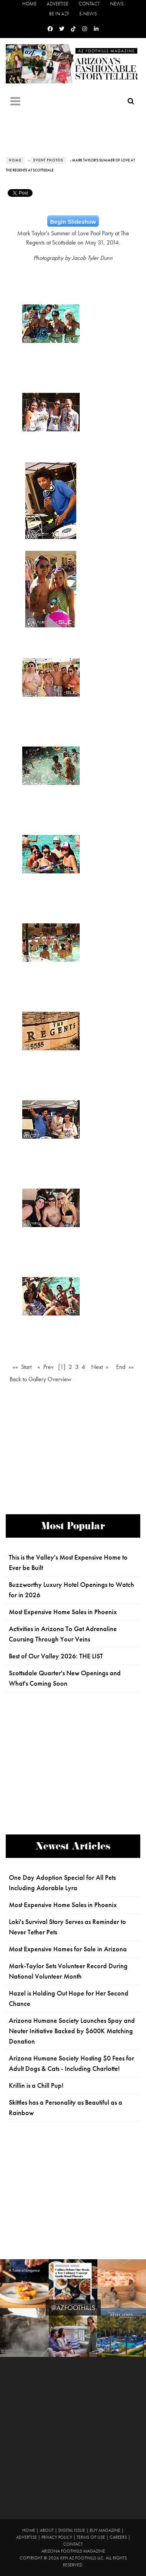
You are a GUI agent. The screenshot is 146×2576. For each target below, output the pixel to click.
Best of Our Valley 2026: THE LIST (56, 1656)
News (117, 4)
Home (29, 4)
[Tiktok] (73, 29)
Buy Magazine (105, 2530)
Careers (118, 2537)
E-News (88, 14)
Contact (89, 4)
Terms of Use (91, 2537)
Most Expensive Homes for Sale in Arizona (68, 1949)
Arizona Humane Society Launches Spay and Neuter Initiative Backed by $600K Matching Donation (72, 2031)
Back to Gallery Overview (40, 1379)
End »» (125, 1366)
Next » (99, 1366)
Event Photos (48, 160)
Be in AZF (59, 14)
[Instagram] (84, 29)
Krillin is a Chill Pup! (36, 2085)
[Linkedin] (96, 29)
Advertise (57, 4)
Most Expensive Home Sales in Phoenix (63, 1612)
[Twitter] (61, 29)
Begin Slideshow (73, 221)
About (47, 2530)
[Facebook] (50, 29)
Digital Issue (71, 2530)
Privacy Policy (56, 2537)
